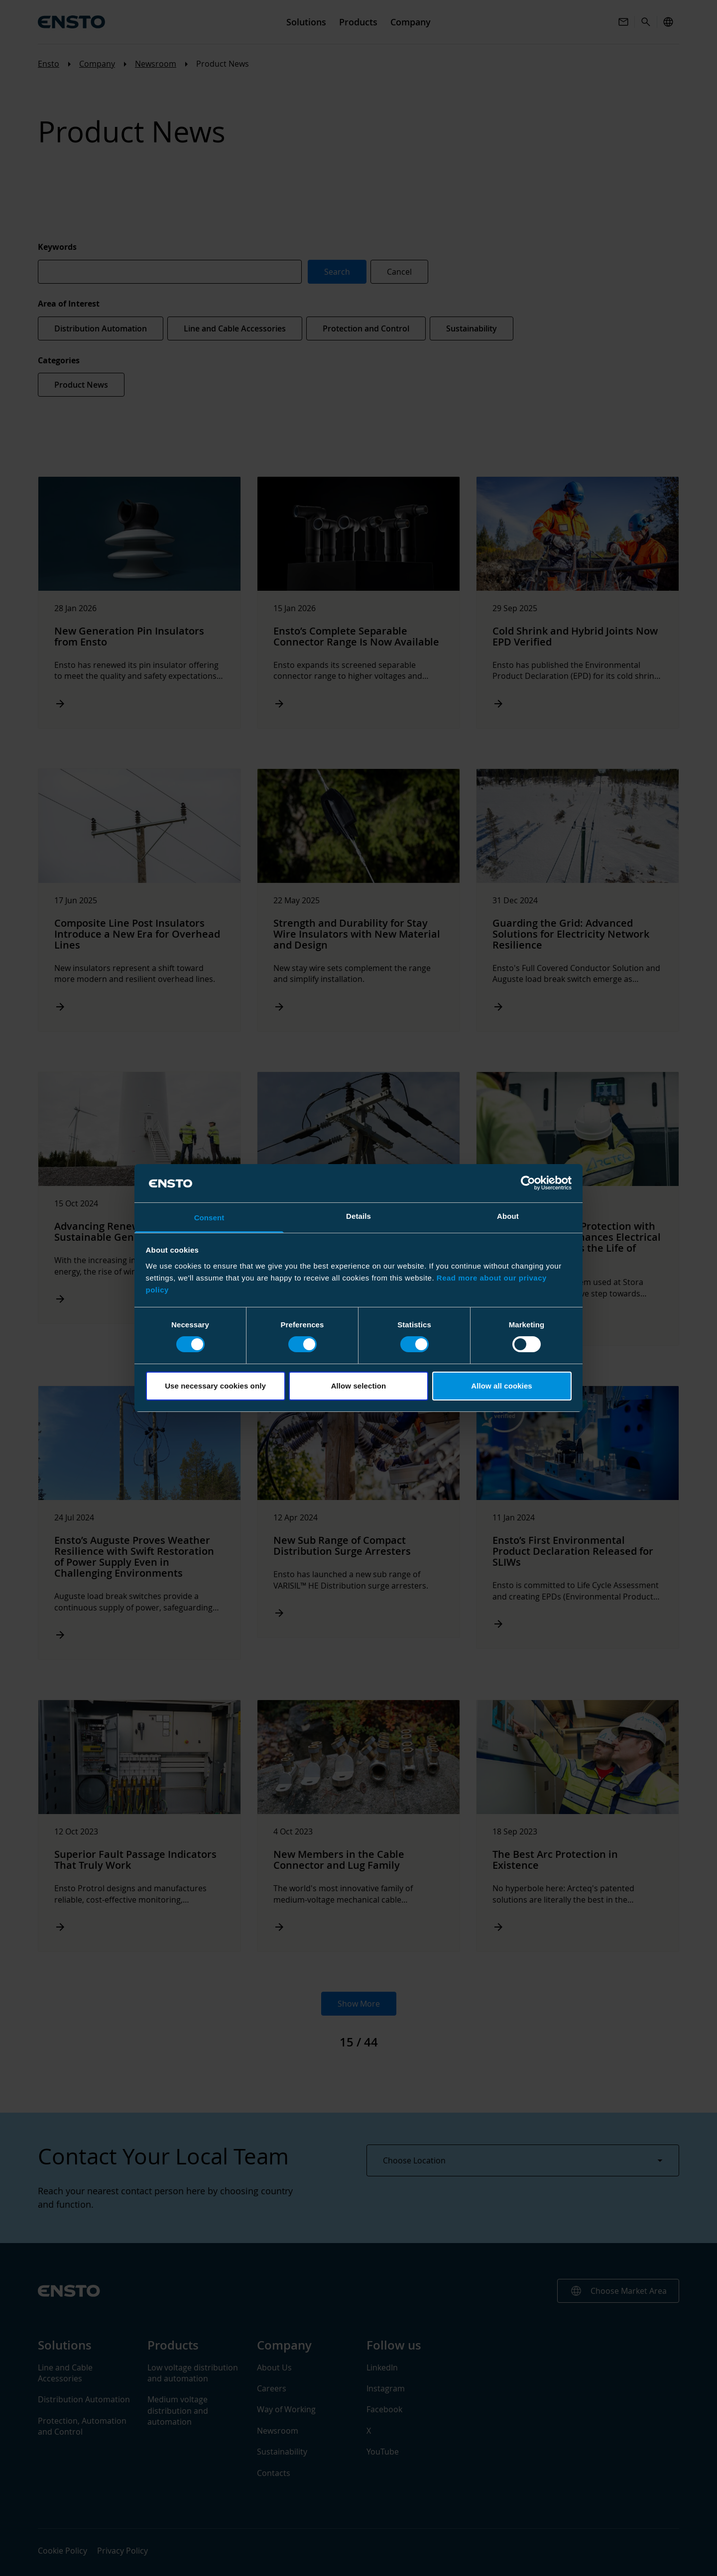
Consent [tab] (209, 1217)
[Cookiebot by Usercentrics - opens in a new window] (528, 1183)
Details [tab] (358, 1216)
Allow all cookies (501, 1386)
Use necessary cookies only (215, 1386)
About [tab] (508, 1216)
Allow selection (358, 1386)
